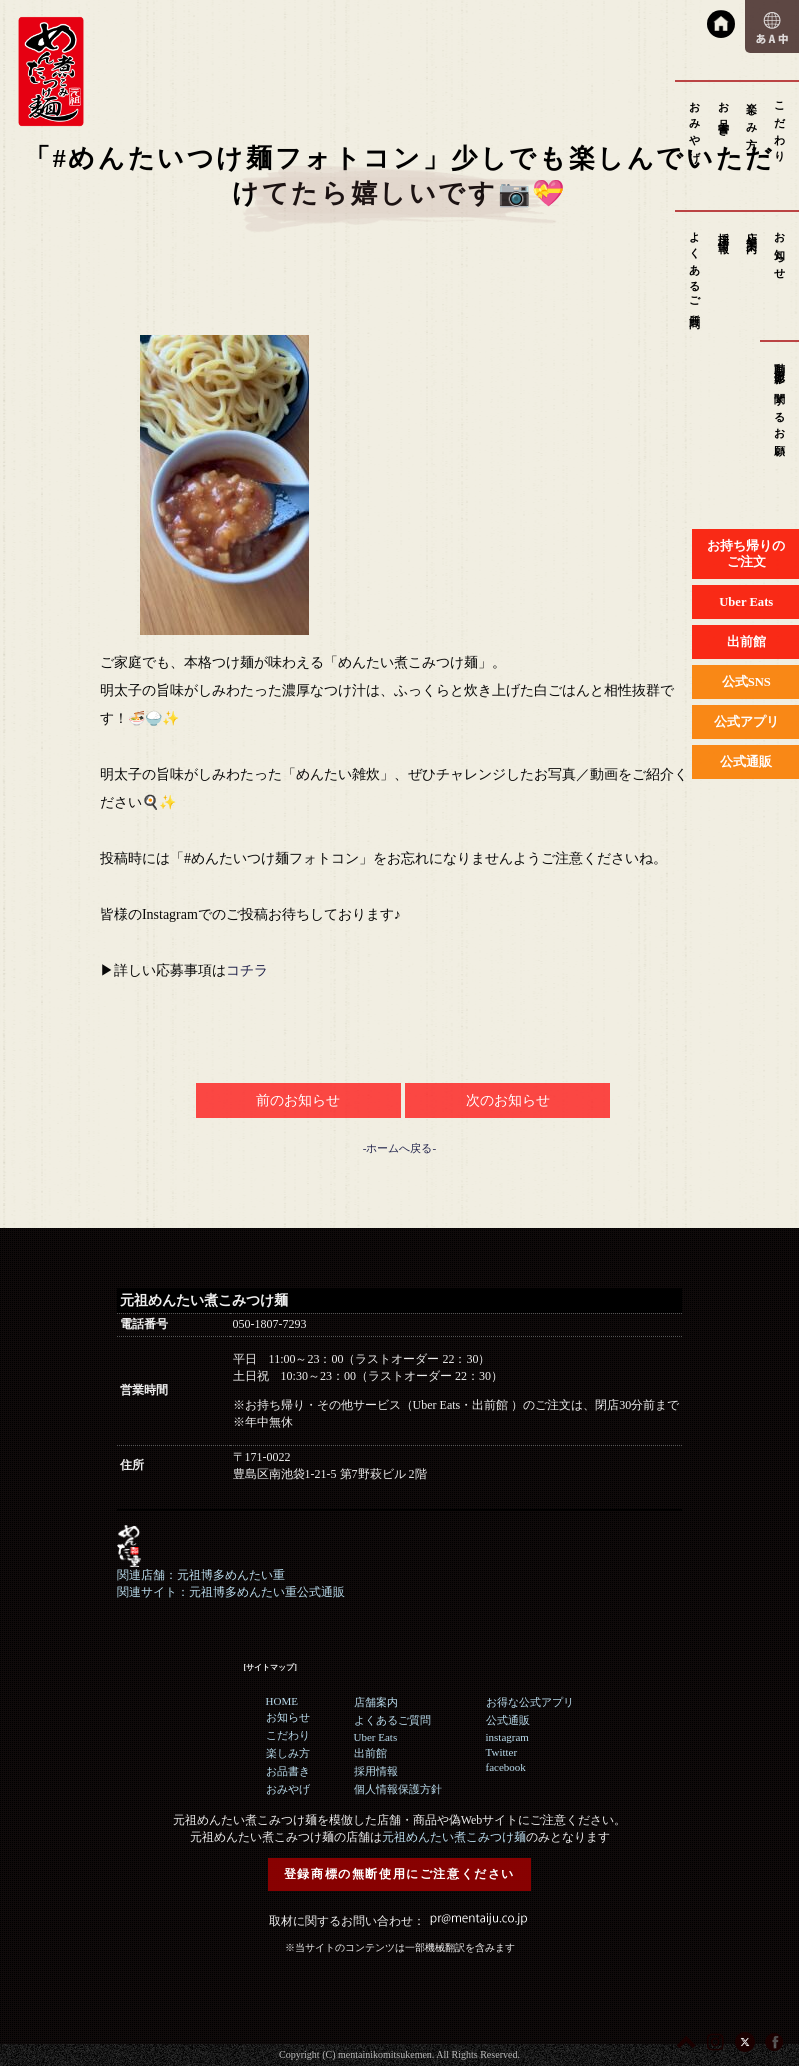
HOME (282, 1701)
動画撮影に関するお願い (780, 405)
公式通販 (508, 1720)
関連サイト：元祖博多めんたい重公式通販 (231, 1592)
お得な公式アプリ (530, 1702)
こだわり (780, 126)
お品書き (724, 113)
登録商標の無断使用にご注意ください (399, 1874)
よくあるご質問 (695, 268)
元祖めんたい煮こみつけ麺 (454, 1837)
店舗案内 (752, 230)
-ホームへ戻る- (399, 1148)
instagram (507, 1737)
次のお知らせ (508, 1100)
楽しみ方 (752, 113)
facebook (506, 1767)
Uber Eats (376, 1737)
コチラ (247, 970)
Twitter (502, 1752)
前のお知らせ (298, 1100)
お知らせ (780, 250)
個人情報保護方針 (398, 1789)
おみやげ (695, 126)
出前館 (370, 1753)
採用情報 (724, 230)
